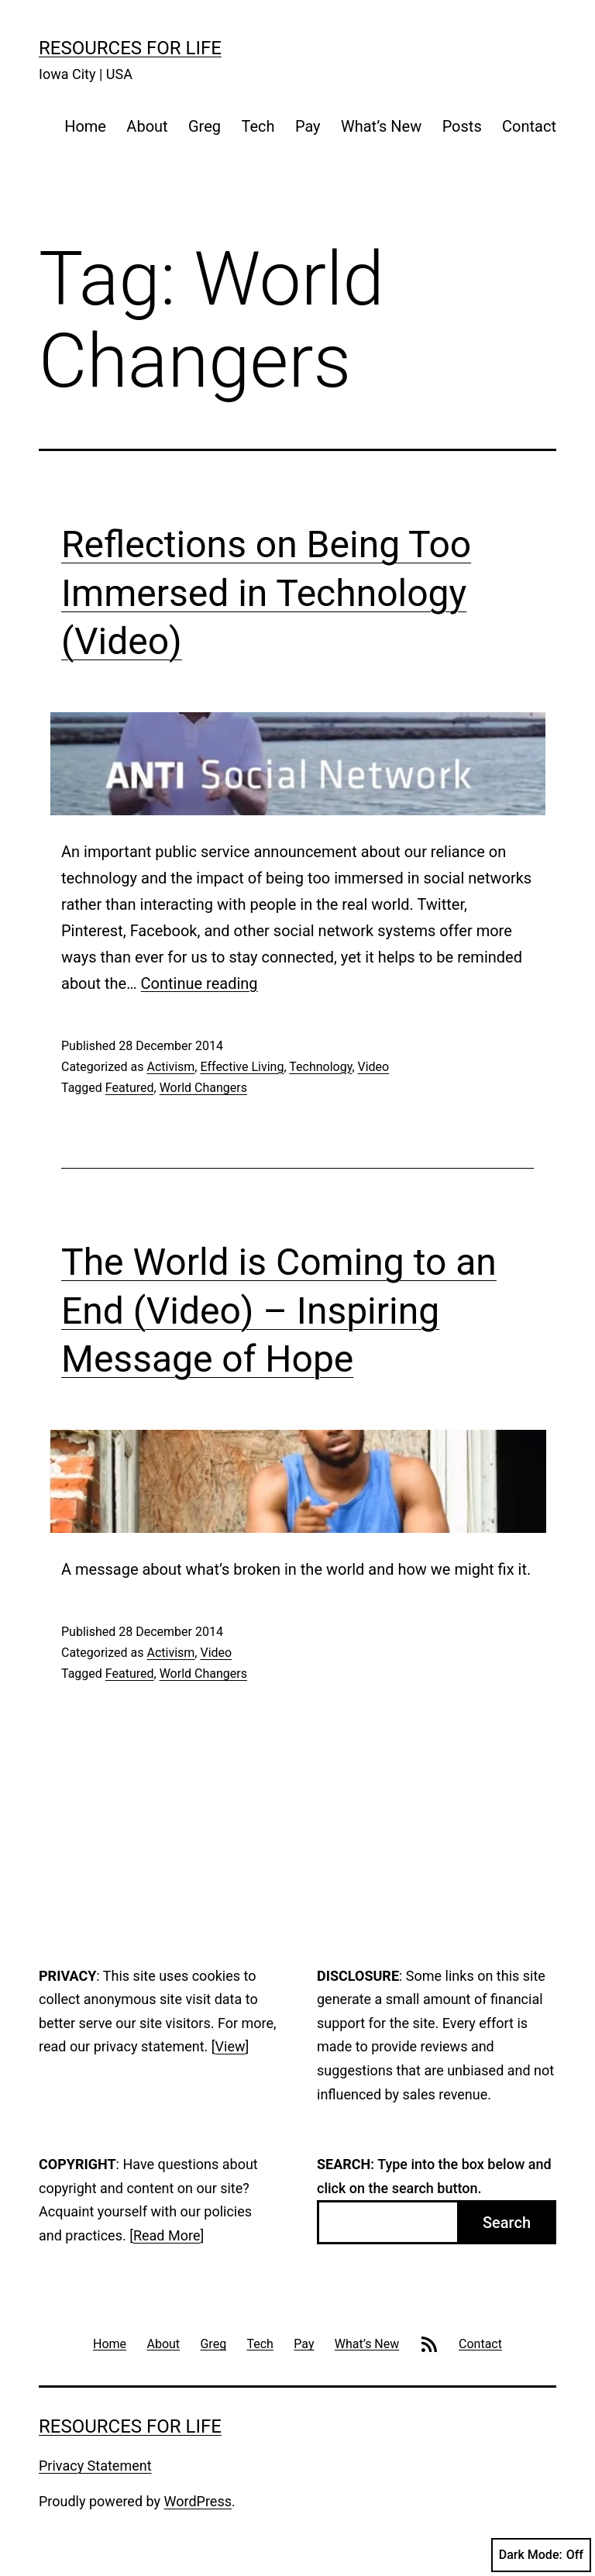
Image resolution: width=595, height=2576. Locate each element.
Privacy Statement (95, 2465)
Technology (320, 1066)
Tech (257, 126)
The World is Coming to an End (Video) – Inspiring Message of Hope (279, 1310)
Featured (129, 1087)
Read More (167, 2235)
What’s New (381, 126)
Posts (462, 126)
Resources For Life (130, 48)
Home (85, 126)
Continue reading (199, 983)
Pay (308, 126)
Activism (170, 1066)
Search (507, 2222)
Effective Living (242, 1066)
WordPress (198, 2501)
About (146, 126)
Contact (529, 126)
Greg (204, 126)
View (230, 2046)
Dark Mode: (541, 2555)
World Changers (203, 1087)
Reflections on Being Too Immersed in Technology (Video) (266, 592)
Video (374, 1066)
